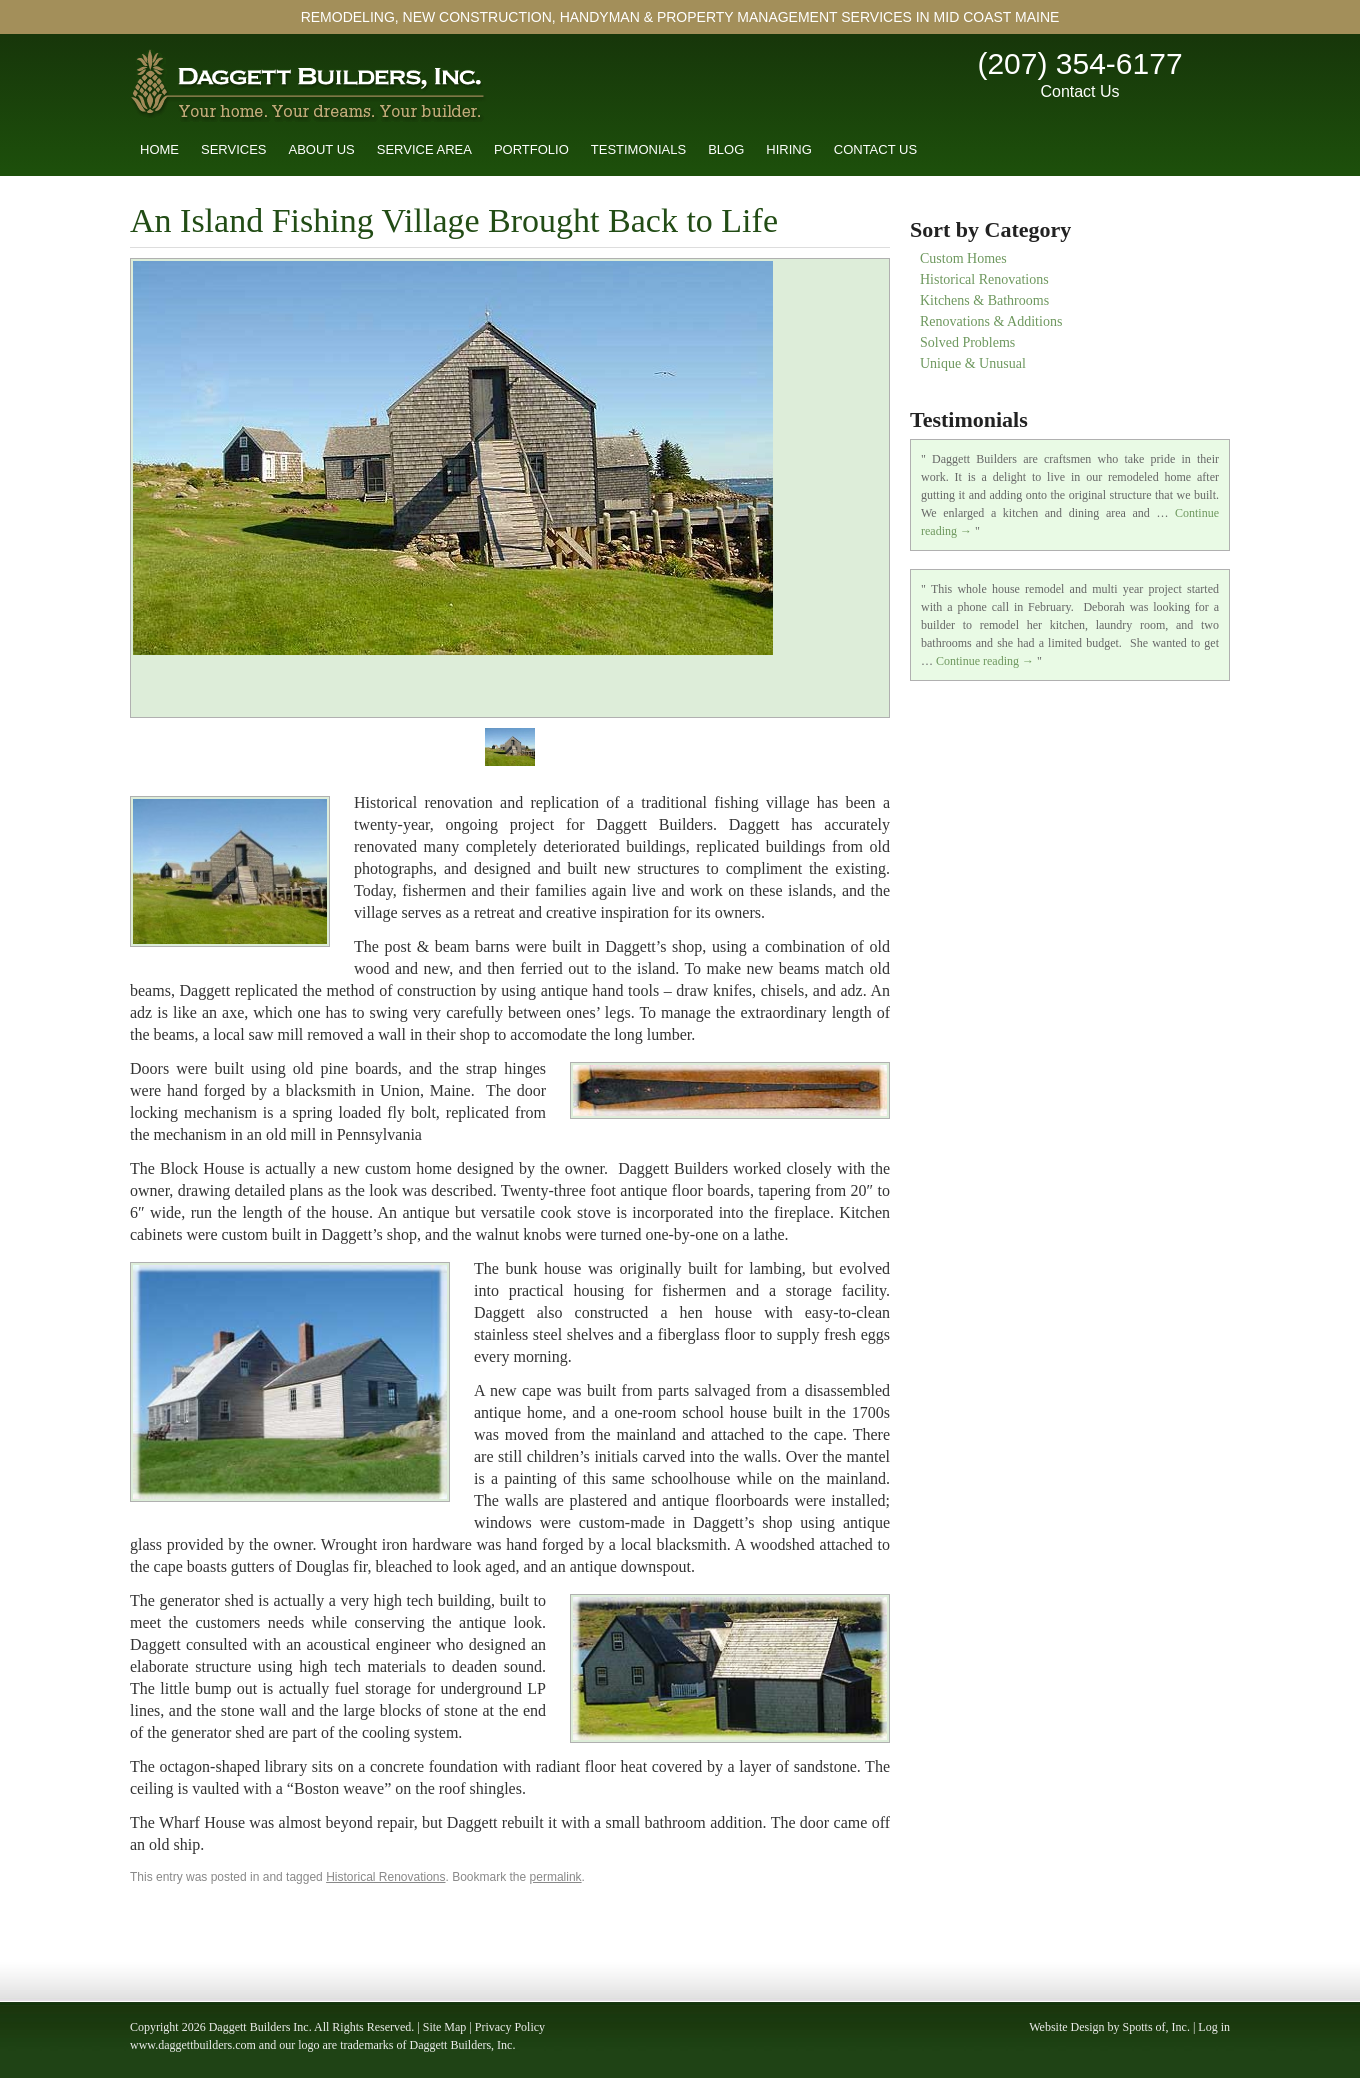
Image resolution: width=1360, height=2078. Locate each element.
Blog (726, 149)
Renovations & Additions (991, 321)
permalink (556, 1877)
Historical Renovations (385, 1877)
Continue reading (985, 661)
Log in (1214, 2027)
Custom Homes (963, 258)
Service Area (424, 149)
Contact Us (1079, 91)
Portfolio (531, 149)
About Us (322, 149)
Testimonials (638, 149)
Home (159, 149)
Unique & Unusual (973, 363)
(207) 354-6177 (1079, 63)
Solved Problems (967, 342)
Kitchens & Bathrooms (984, 300)
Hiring (789, 149)
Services (234, 149)
